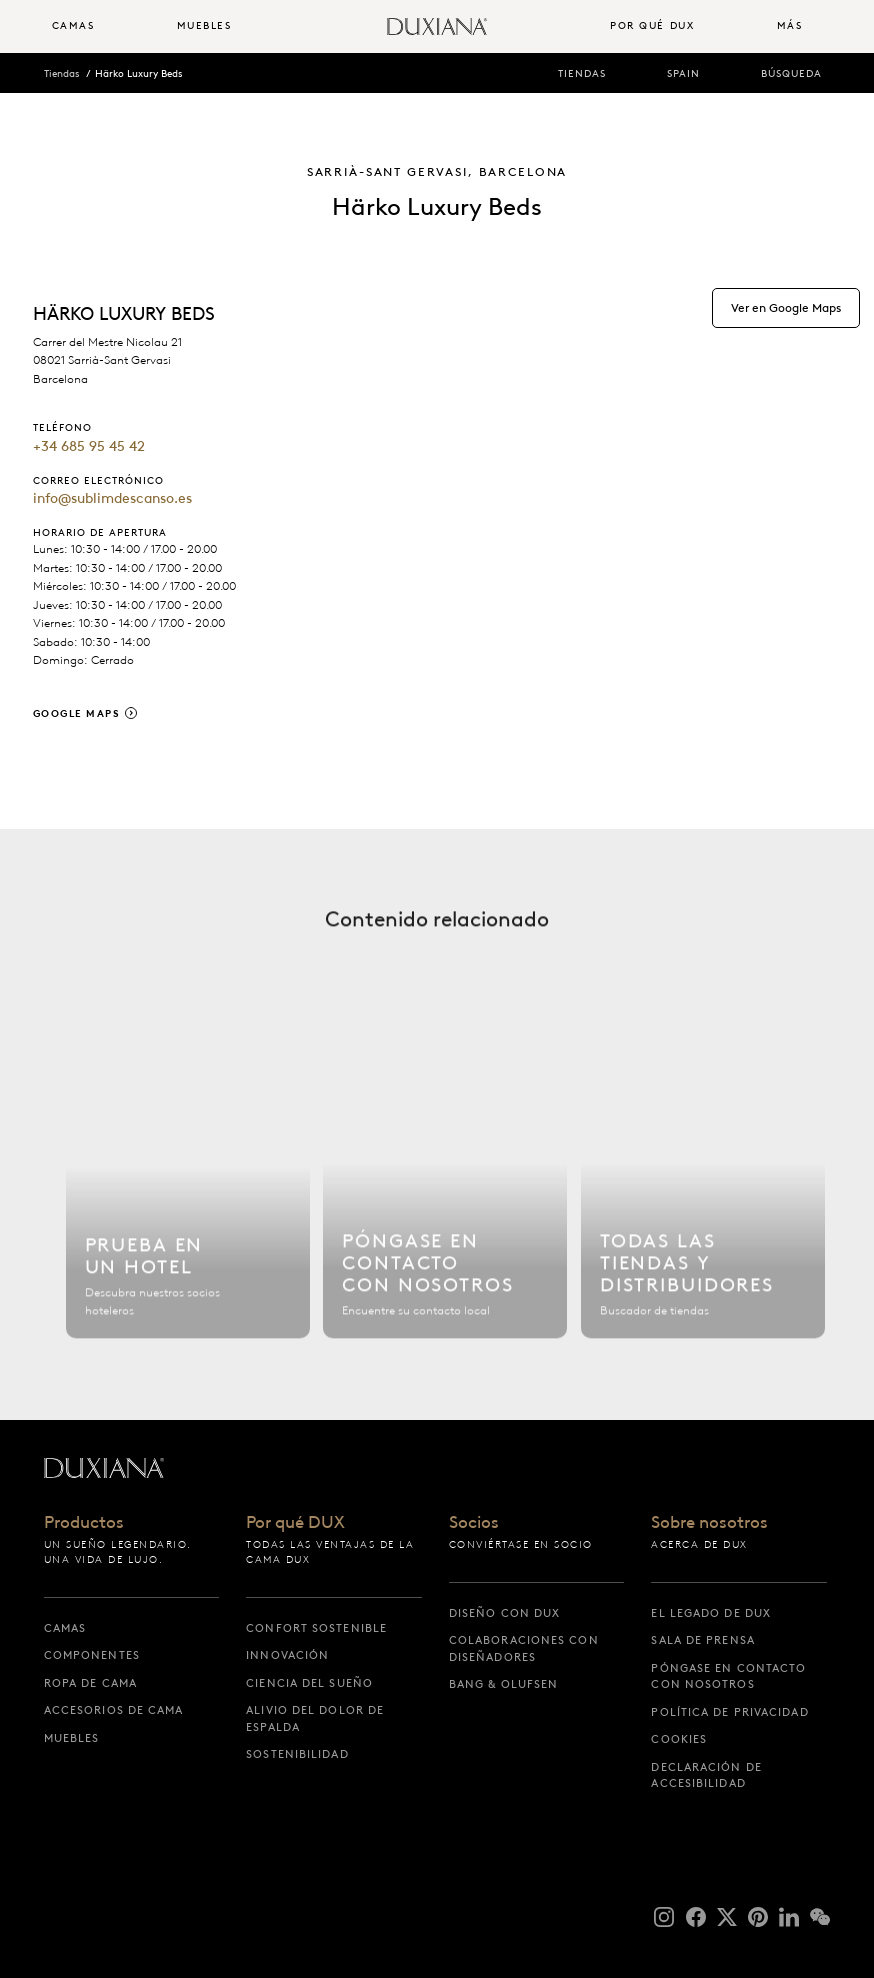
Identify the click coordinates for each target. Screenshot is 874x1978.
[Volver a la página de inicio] (437, 26)
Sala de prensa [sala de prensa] (702, 1640)
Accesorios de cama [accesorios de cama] (114, 1710)
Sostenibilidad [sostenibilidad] (297, 1754)
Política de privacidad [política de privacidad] (729, 1712)
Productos (84, 1523)
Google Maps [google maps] (77, 713)
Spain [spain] (683, 73)
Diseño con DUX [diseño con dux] (504, 1613)
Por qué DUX (295, 1523)
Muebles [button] (204, 25)
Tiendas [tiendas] (582, 73)
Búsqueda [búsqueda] (791, 73)
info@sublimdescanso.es (112, 498)
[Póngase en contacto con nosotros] (445, 1195)
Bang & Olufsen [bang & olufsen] (503, 1684)
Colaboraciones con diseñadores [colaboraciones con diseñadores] (524, 1648)
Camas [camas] (65, 1628)
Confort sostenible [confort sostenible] (316, 1628)
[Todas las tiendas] (703, 1195)
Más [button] (790, 25)
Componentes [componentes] (92, 1655)
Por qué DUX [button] (652, 25)
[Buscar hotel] (188, 1195)
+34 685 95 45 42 (89, 446)
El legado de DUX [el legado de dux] (711, 1613)
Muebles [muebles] (72, 1738)
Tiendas (61, 73)
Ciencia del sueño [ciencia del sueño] (309, 1683)
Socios (474, 1523)
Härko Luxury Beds (138, 73)
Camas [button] (73, 25)
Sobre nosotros (709, 1523)
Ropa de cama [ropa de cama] (90, 1683)
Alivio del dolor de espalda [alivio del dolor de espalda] (315, 1718)
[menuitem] (106, 26)
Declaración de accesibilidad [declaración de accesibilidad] (706, 1775)
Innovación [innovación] (287, 1655)
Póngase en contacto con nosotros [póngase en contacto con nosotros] (728, 1676)
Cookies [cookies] (679, 1739)
